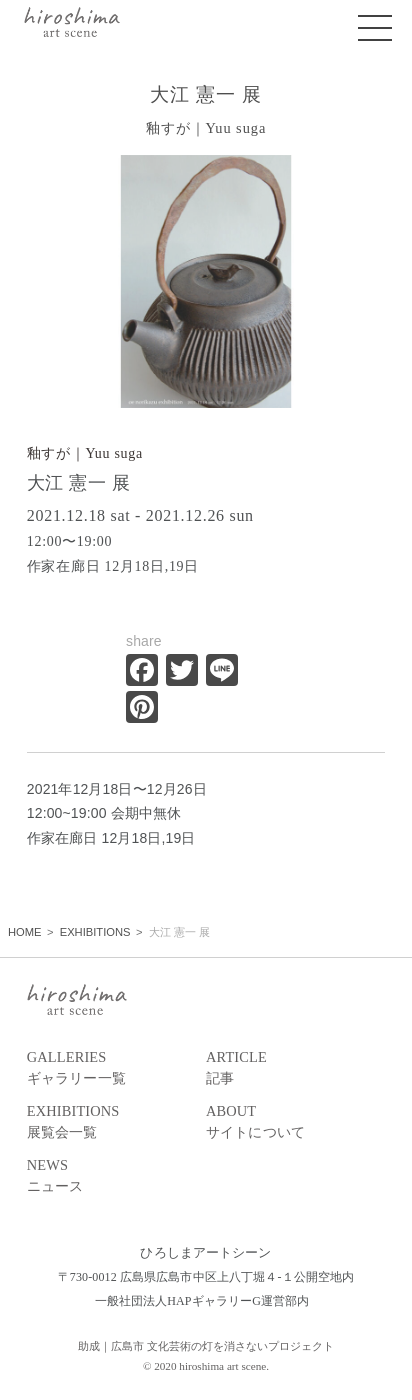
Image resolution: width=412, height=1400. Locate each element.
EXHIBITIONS (116, 1123)
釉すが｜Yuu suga (85, 453)
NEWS (116, 1177)
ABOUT (295, 1123)
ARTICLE (295, 1069)
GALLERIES (116, 1069)
